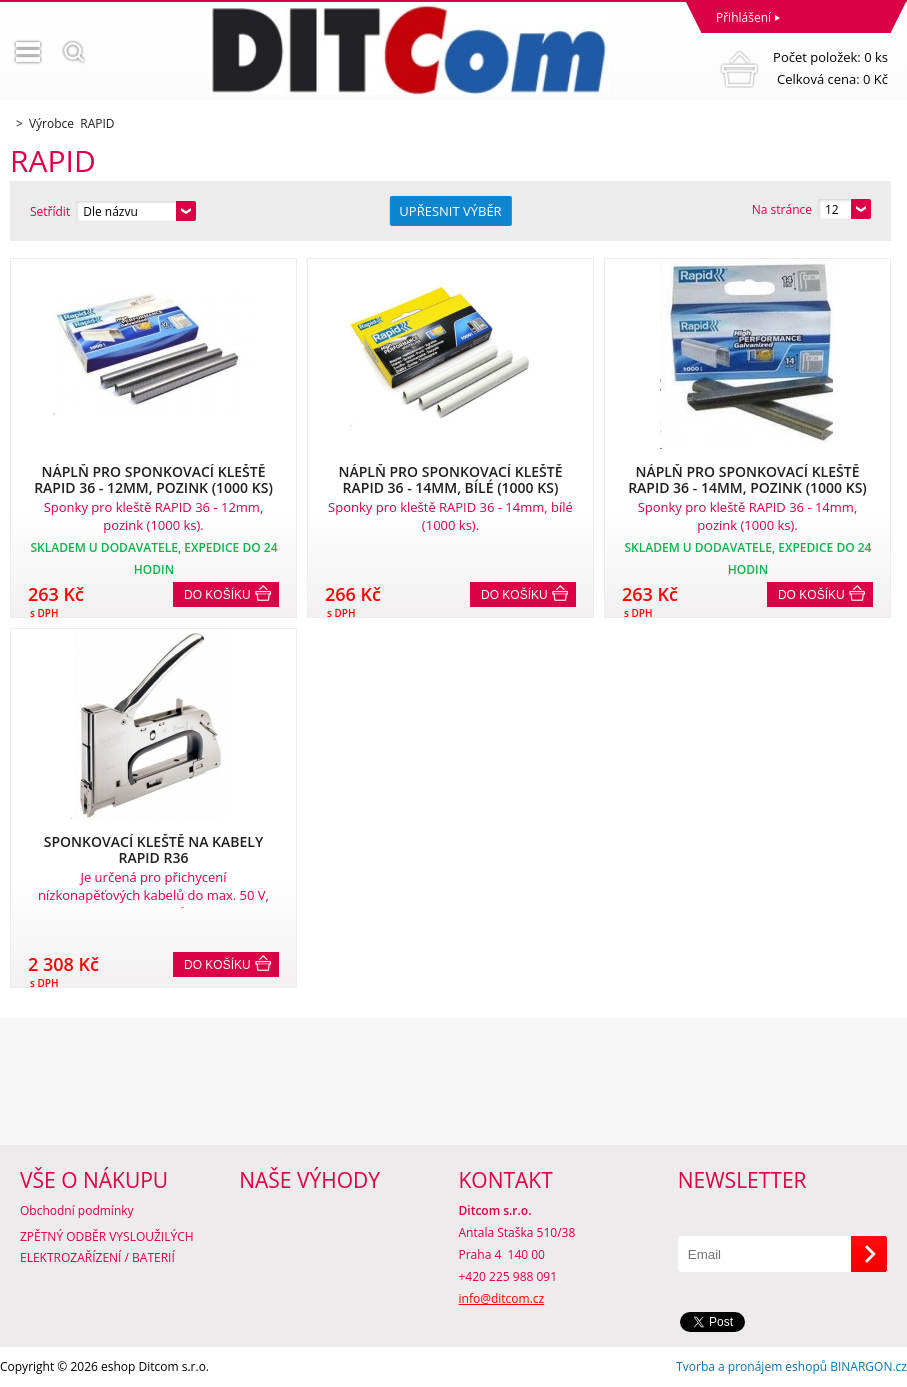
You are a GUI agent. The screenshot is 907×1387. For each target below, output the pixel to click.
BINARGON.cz (868, 1366)
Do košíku (217, 595)
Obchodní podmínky (77, 1210)
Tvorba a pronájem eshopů (751, 1366)
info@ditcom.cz (502, 1298)
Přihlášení (743, 17)
